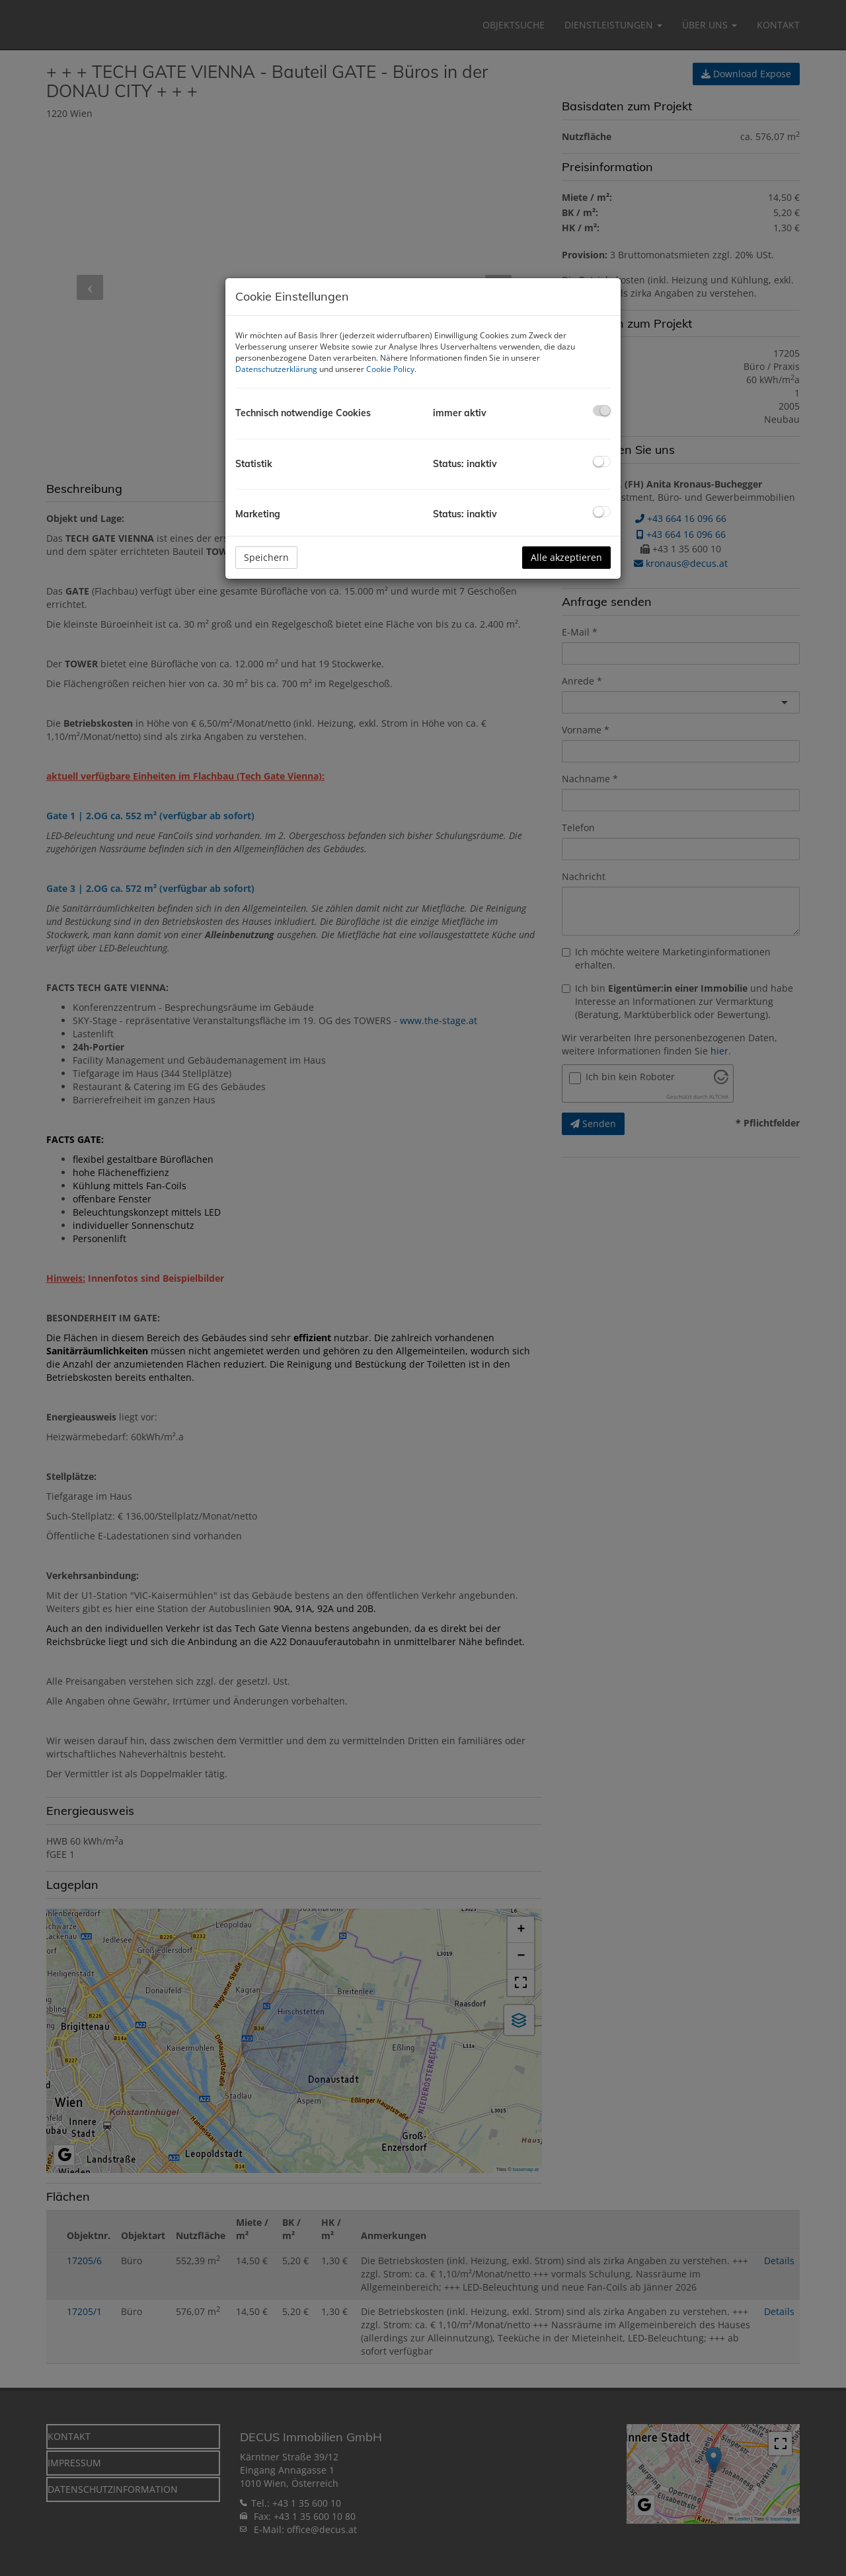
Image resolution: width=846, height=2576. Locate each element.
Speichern (266, 557)
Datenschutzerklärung (276, 369)
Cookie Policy (390, 369)
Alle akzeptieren (566, 557)
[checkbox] (602, 410)
